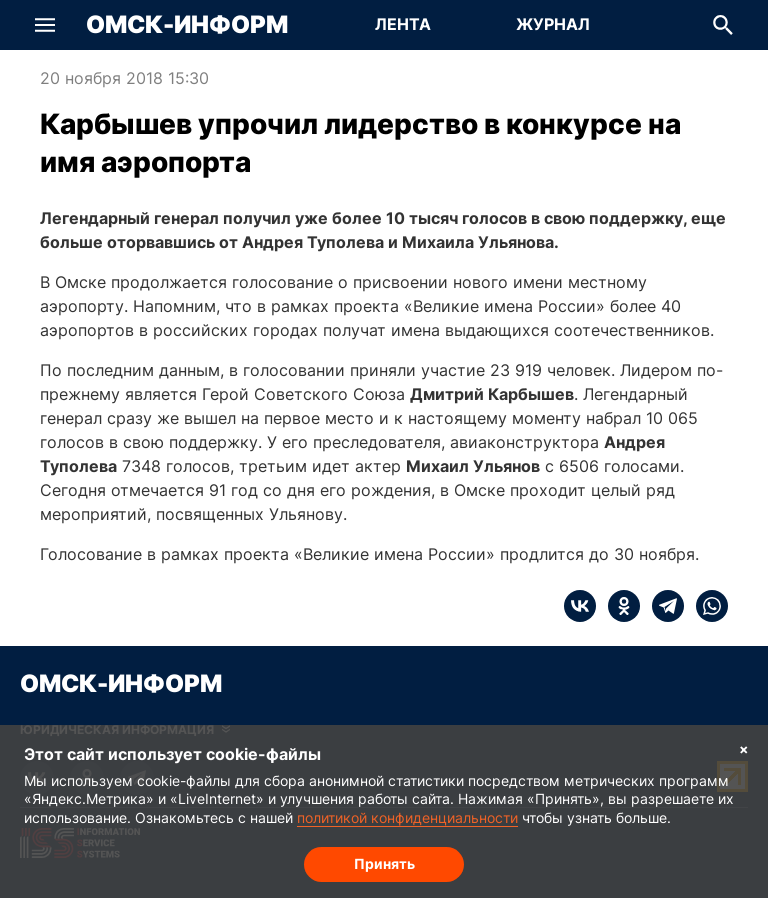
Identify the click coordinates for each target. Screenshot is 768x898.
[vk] (580, 606)
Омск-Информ (187, 25)
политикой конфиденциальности (407, 817)
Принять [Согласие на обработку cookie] (384, 863)
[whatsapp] (706, 606)
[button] (45, 25)
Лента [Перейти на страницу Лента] (403, 24)
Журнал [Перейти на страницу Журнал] (553, 24)
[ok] (618, 606)
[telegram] (662, 606)
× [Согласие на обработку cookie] (744, 748)
